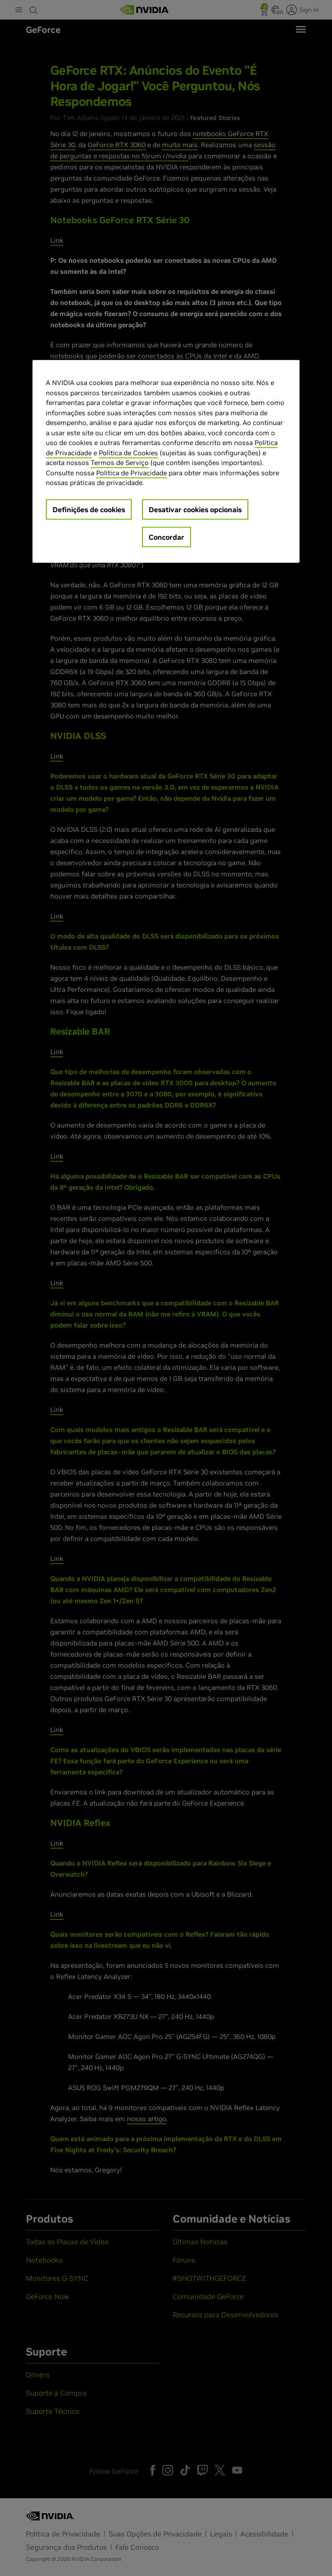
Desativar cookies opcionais (195, 509)
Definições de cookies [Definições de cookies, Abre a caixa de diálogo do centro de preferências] (89, 509)
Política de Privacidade (131, 472)
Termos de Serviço (120, 462)
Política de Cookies (128, 452)
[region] (166, 461)
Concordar (166, 536)
